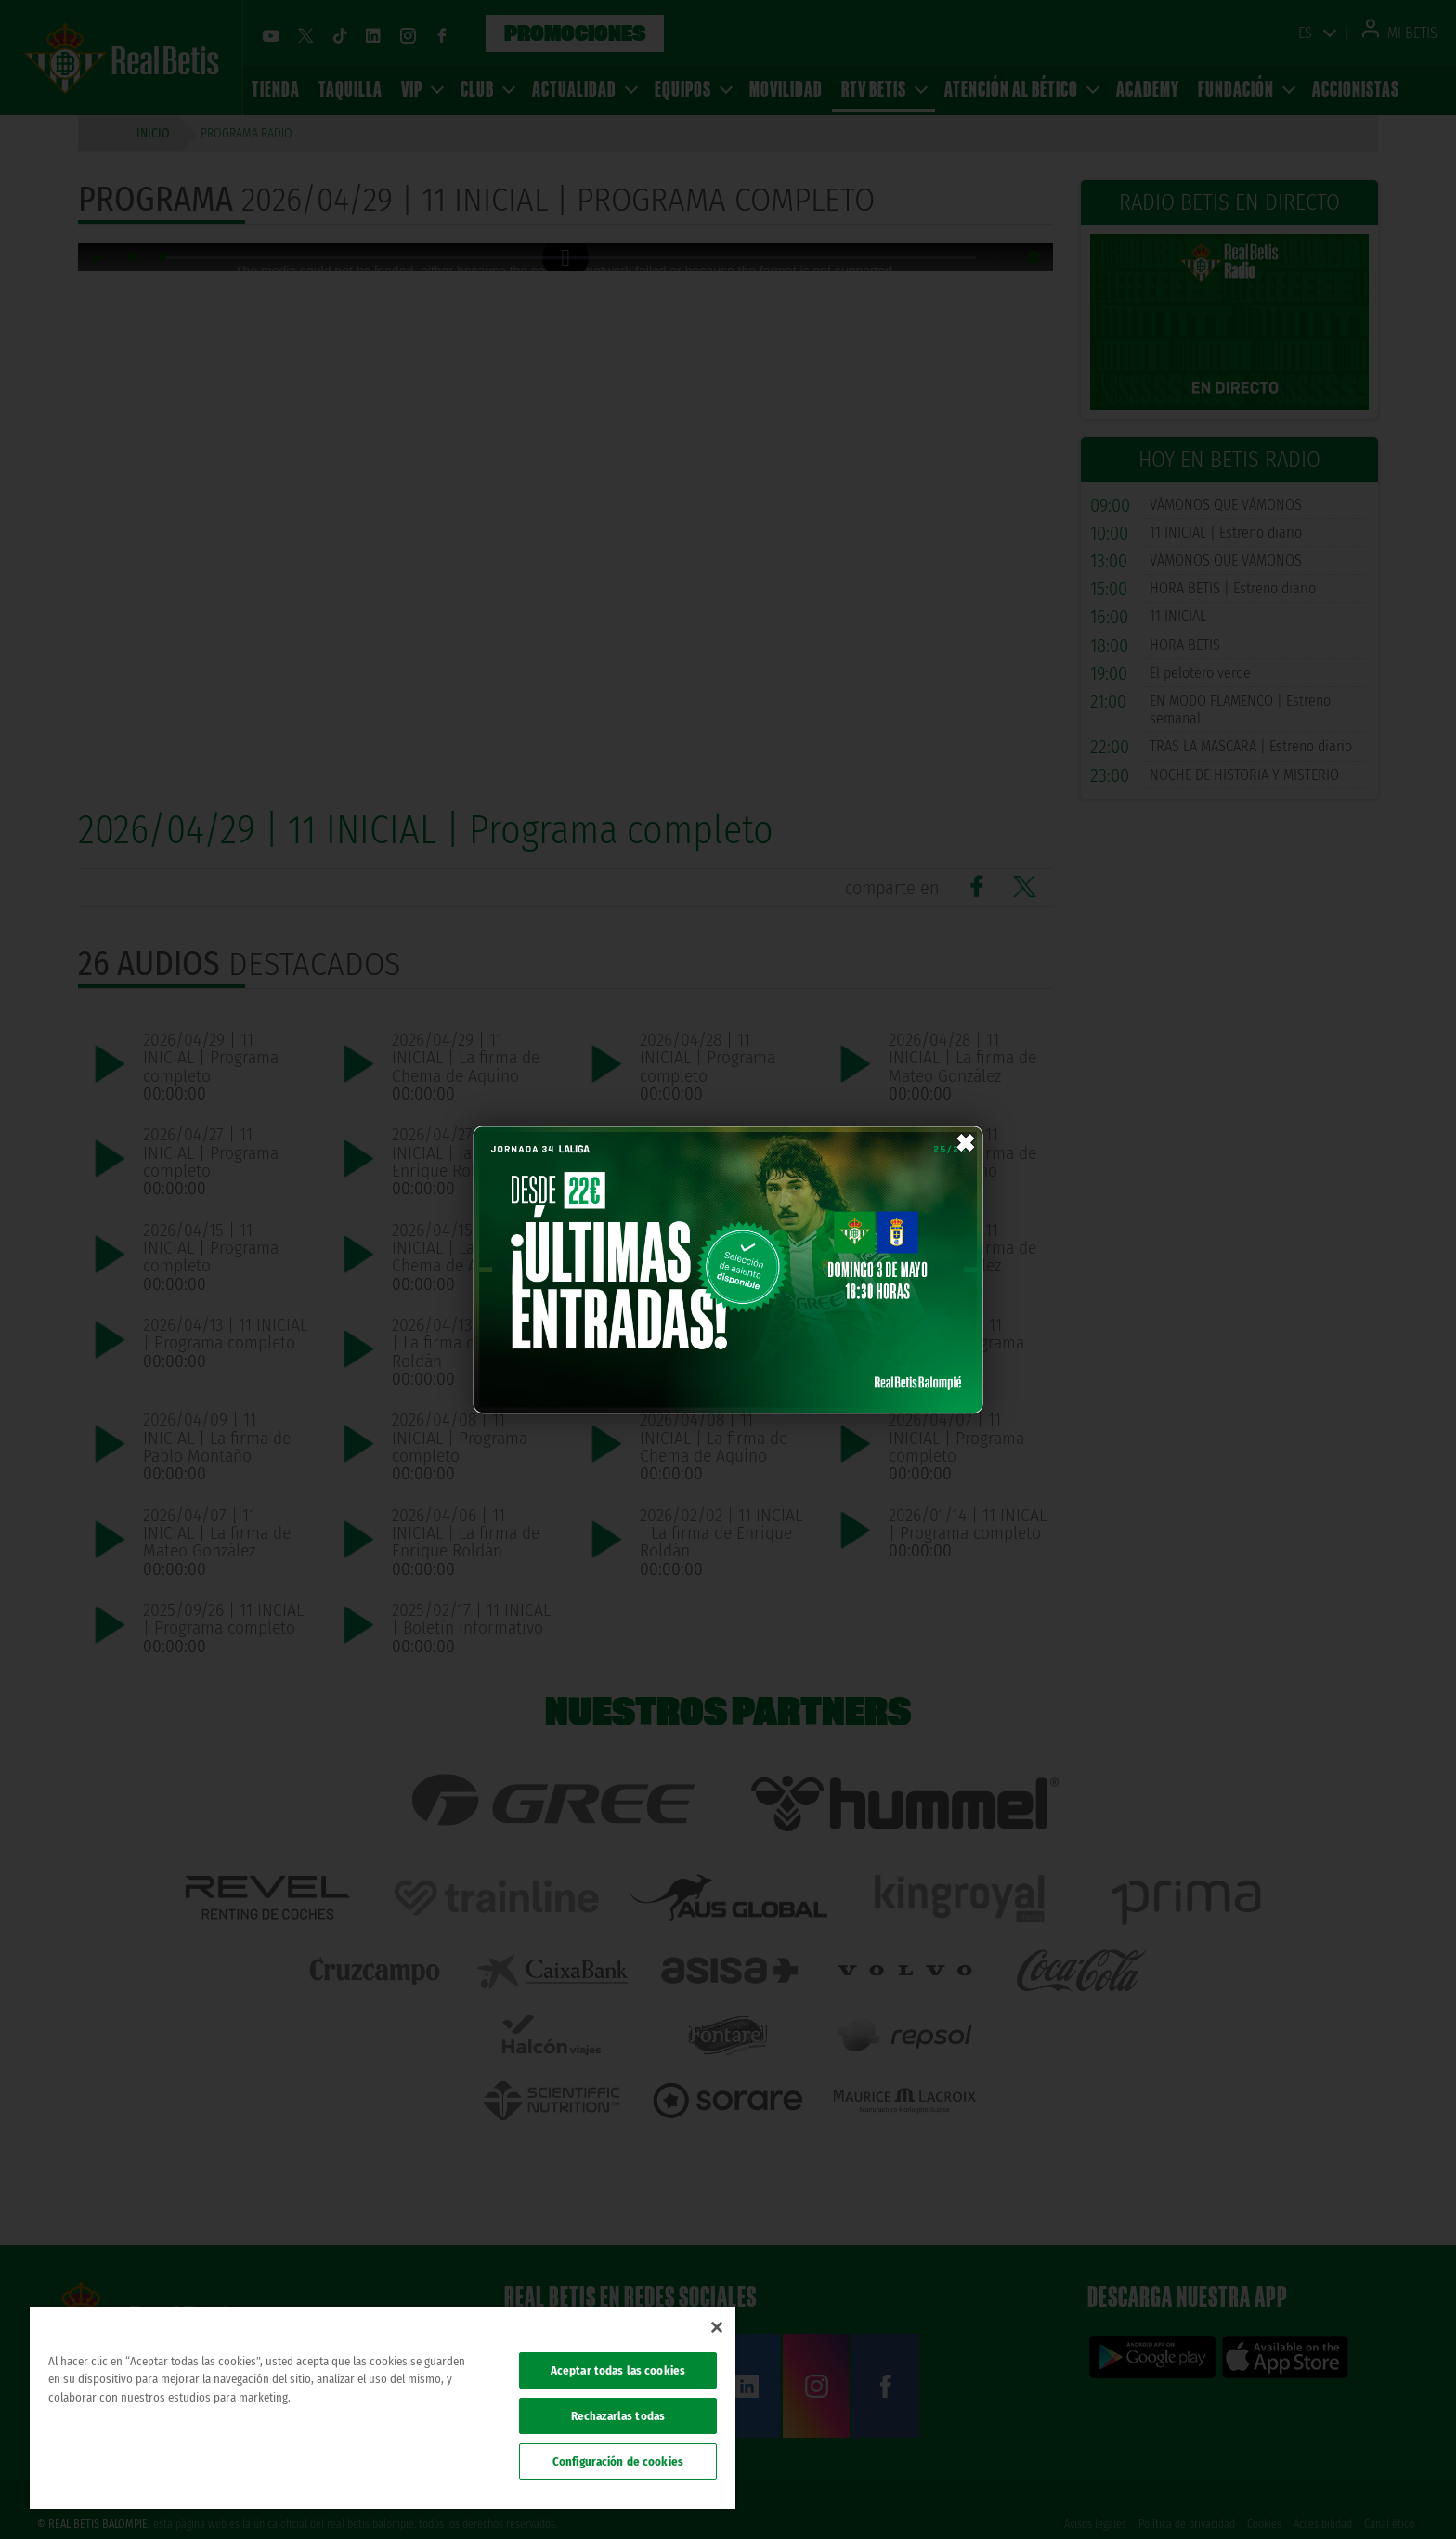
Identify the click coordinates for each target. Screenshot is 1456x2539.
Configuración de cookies (617, 2461)
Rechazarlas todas (618, 2416)
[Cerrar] (716, 2327)
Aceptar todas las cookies (618, 2370)
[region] (382, 2408)
